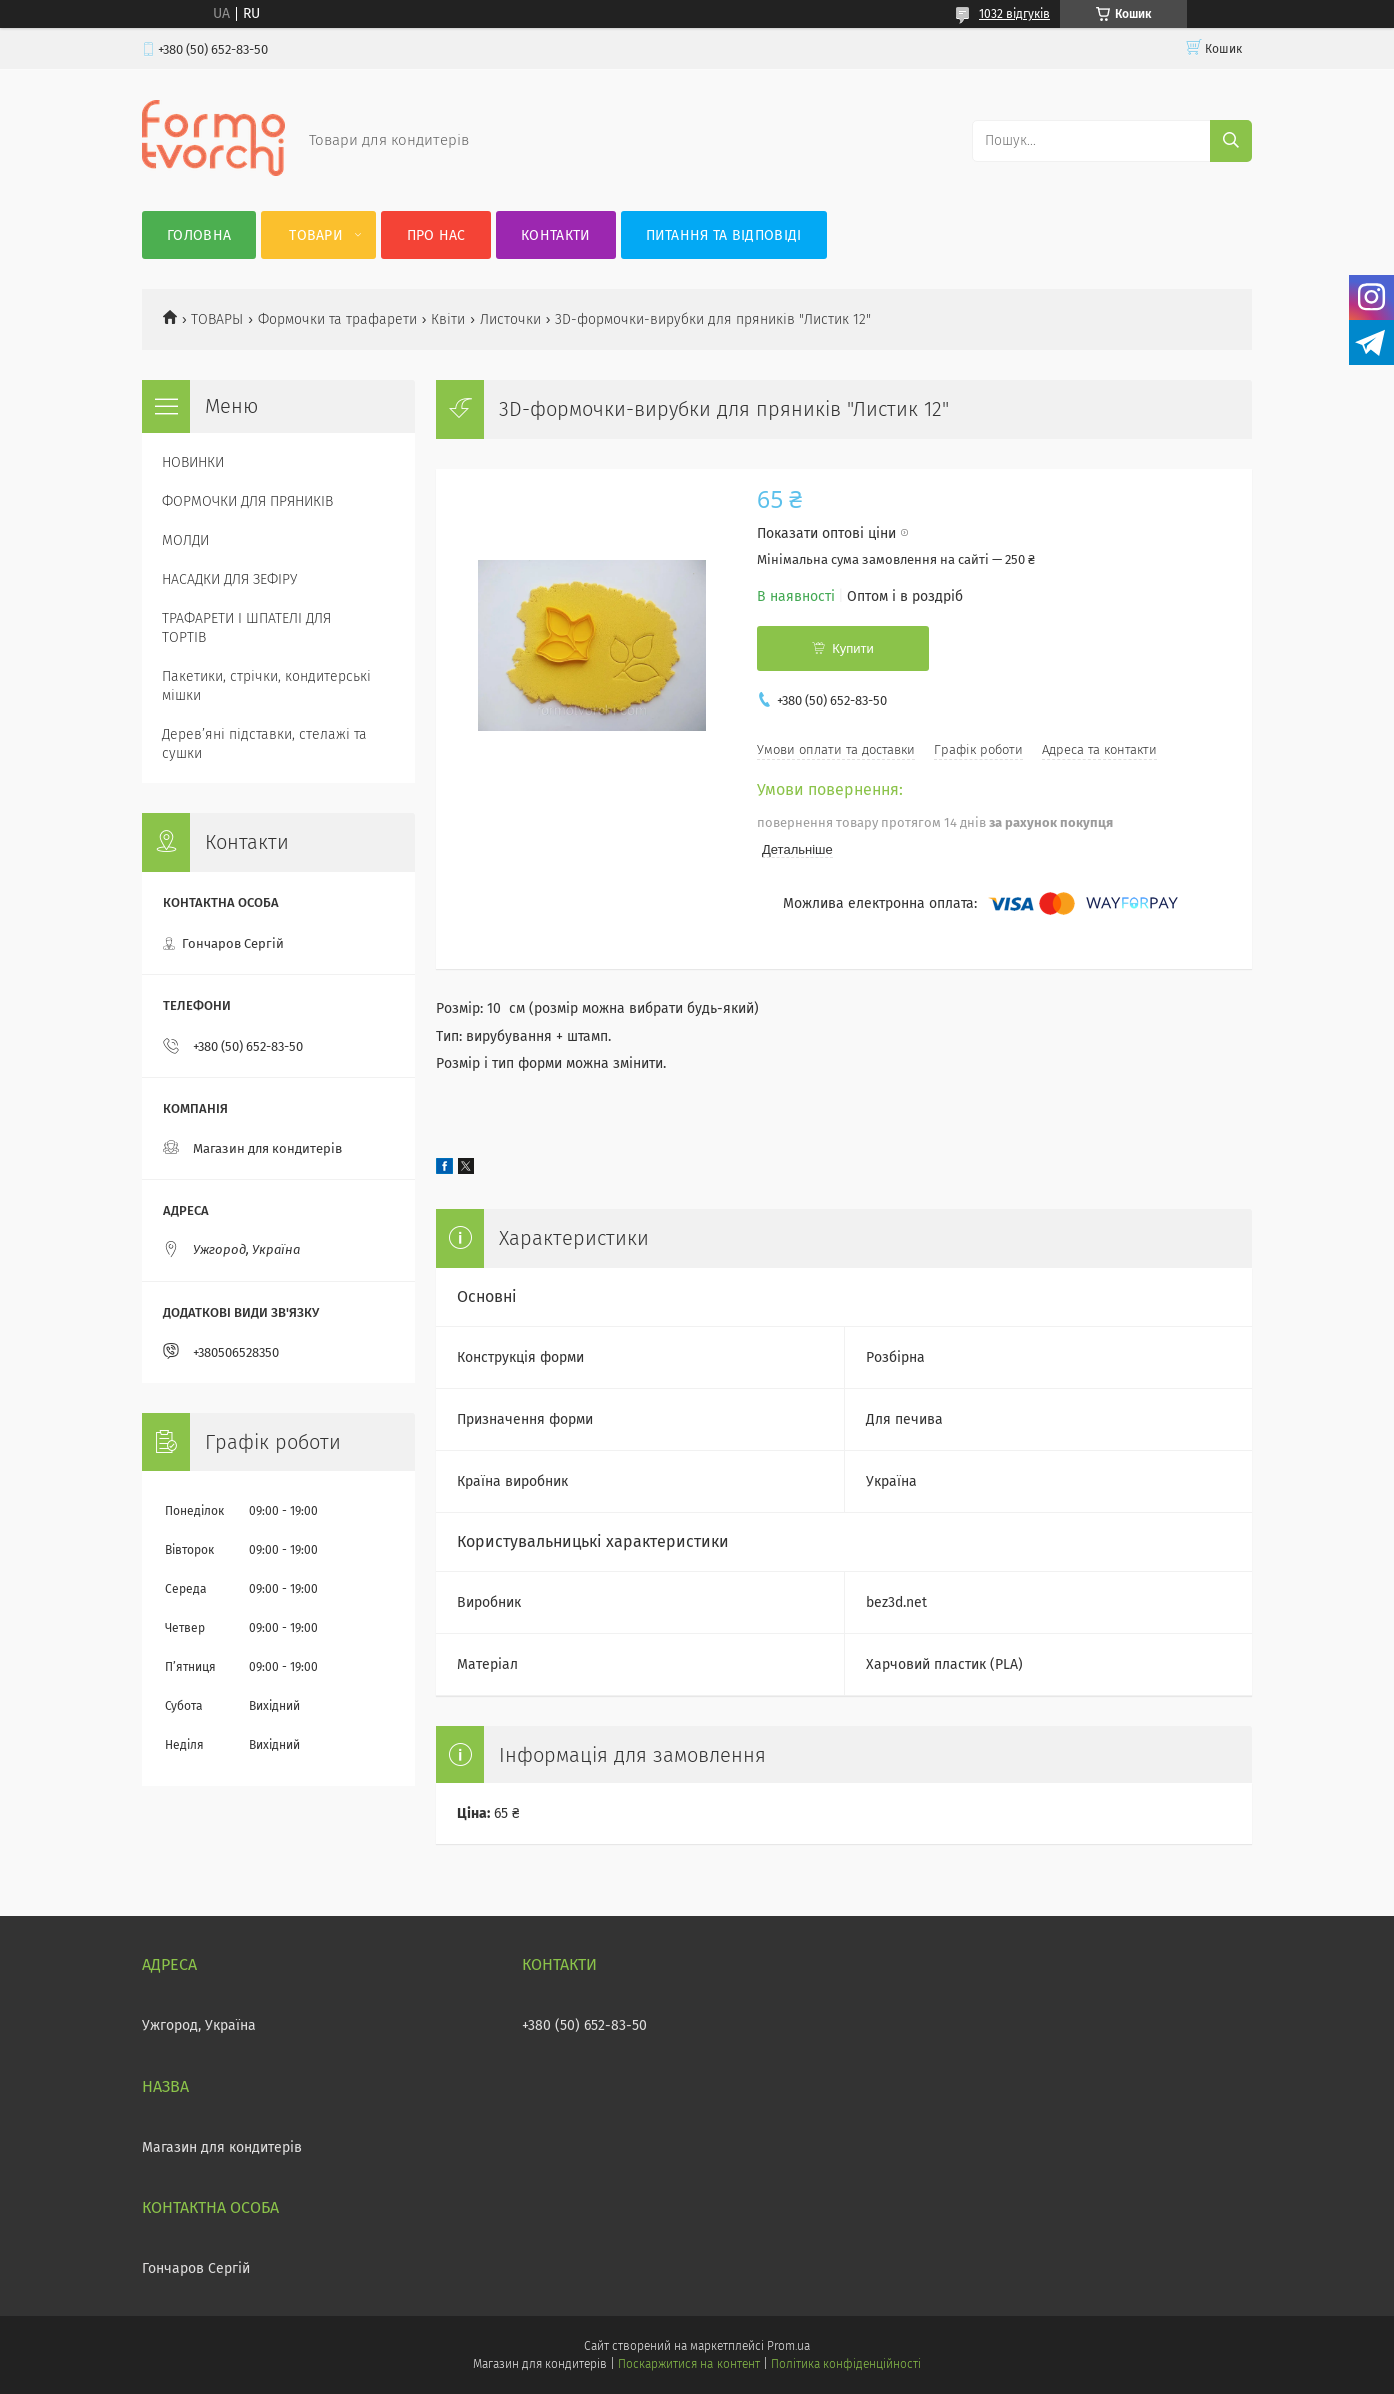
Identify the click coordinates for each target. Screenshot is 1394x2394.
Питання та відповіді (724, 235)
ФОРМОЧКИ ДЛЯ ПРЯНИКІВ (247, 501)
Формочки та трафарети (337, 319)
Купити (853, 648)
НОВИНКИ (193, 462)
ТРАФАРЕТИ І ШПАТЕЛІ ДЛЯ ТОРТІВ (246, 628)
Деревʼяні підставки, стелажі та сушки (264, 744)
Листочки (510, 319)
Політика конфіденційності (846, 2364)
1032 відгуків (1014, 14)
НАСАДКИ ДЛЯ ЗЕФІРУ (229, 579)
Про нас (436, 235)
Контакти (555, 235)
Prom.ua (788, 2346)
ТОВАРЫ (217, 319)
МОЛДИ (185, 540)
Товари (316, 235)
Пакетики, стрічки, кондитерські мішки (266, 686)
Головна (199, 235)
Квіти (448, 319)
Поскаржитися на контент (688, 2364)
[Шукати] (1231, 141)
